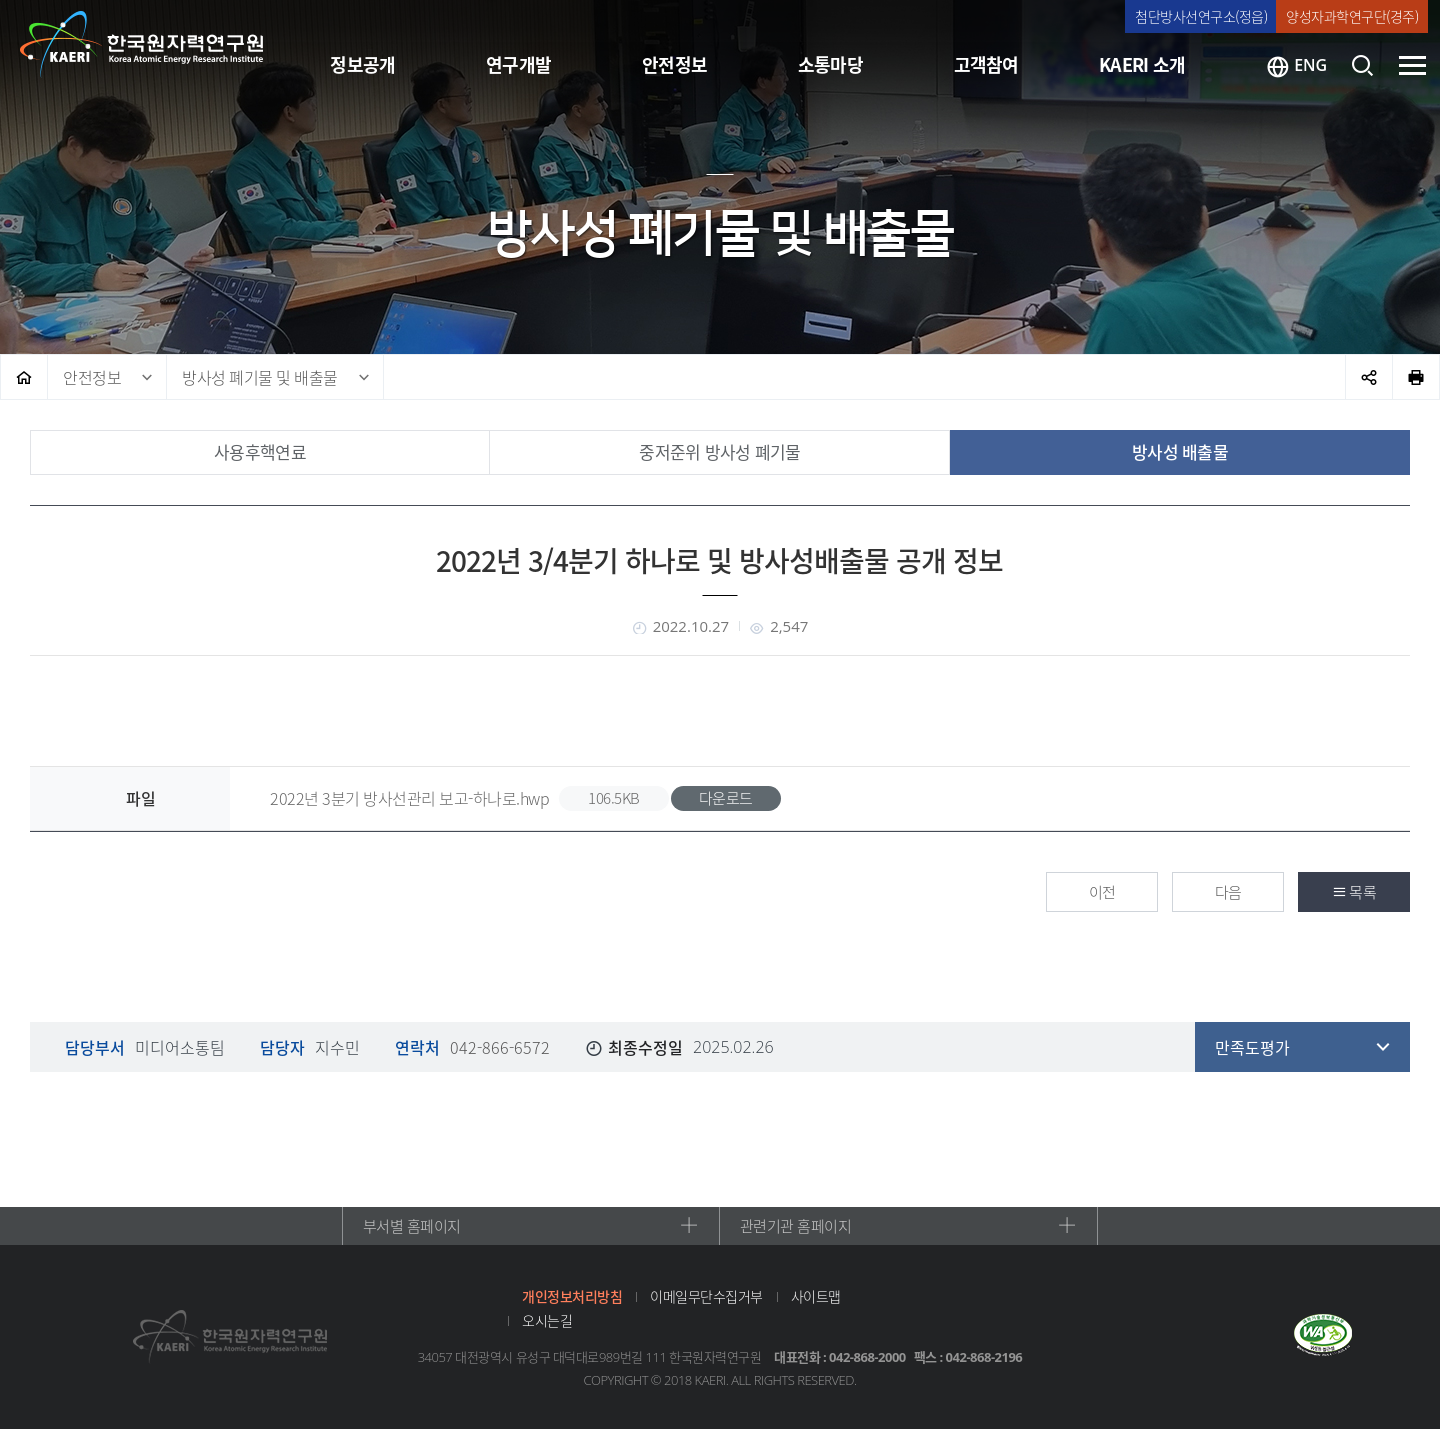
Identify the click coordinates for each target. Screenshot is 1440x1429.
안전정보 (92, 377)
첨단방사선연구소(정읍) (1201, 16)
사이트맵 (816, 1296)
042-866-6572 (500, 1047)
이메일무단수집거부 (706, 1296)
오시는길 (547, 1320)
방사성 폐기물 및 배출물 (260, 377)
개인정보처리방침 (572, 1296)
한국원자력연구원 (142, 45)
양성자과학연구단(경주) (1352, 16)
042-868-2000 (867, 1357)
